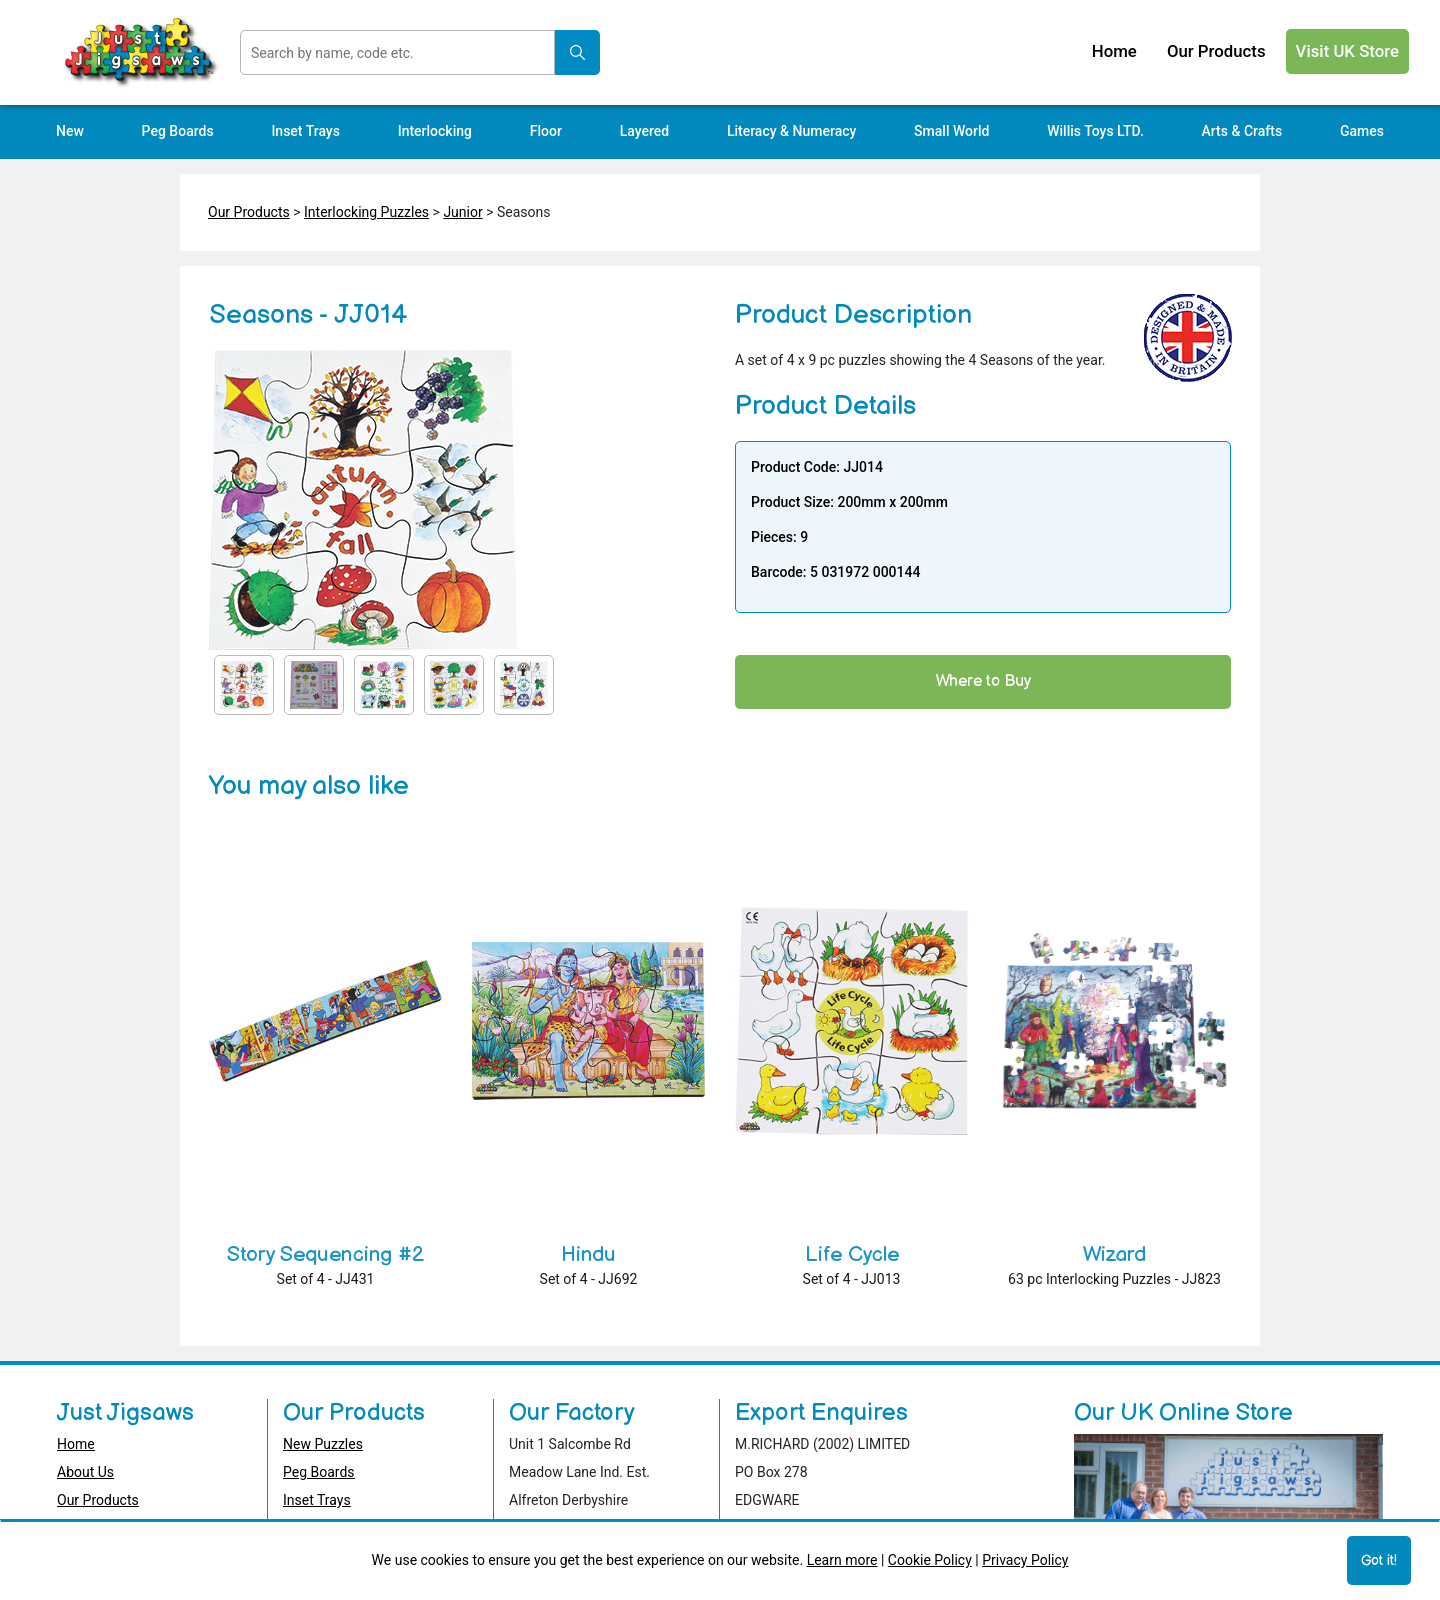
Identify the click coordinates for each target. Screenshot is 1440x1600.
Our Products (249, 212)
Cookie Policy (930, 1560)
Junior (462, 212)
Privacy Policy (1025, 1560)
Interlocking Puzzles (366, 212)
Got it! (1379, 1560)
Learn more (842, 1560)
